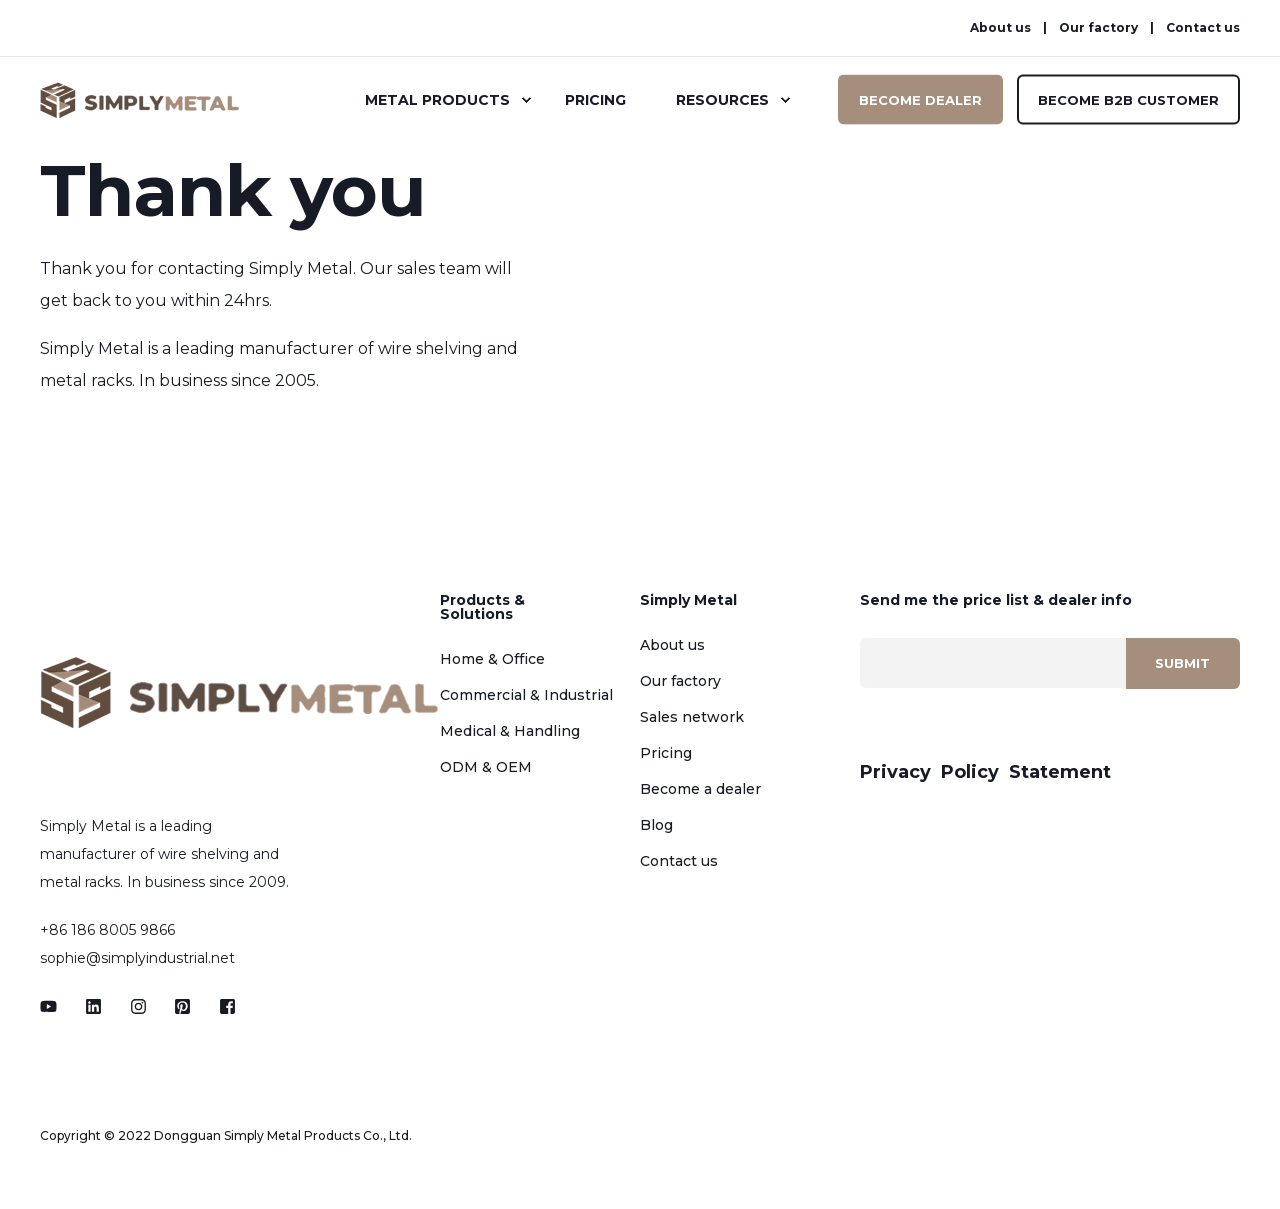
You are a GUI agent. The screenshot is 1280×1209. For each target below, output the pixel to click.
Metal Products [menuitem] (437, 100)
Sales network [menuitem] (692, 717)
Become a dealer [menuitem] (700, 789)
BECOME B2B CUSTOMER (1128, 99)
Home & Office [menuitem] (492, 659)
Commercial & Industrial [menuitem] (526, 695)
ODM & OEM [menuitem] (486, 767)
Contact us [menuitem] (1203, 28)
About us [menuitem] (1000, 28)
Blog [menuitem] (656, 825)
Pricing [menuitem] (595, 100)
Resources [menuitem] (722, 100)
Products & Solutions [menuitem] (482, 608)
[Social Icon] (54, 1006)
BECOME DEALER (920, 99)
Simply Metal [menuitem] (688, 601)
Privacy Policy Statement (985, 772)
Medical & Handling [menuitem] (510, 731)
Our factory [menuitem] (1098, 28)
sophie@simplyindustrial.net (137, 958)
